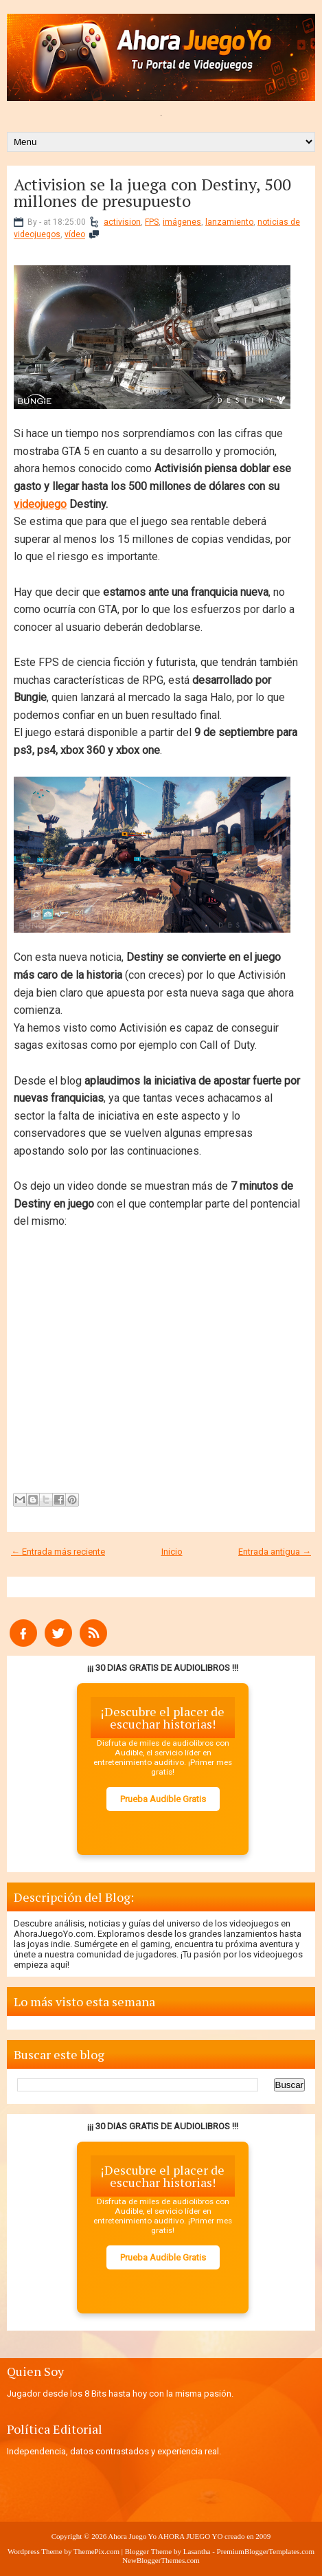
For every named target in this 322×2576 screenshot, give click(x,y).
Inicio (172, 1551)
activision (122, 222)
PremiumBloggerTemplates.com (266, 2551)
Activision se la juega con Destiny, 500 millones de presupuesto (152, 192)
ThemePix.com (96, 2551)
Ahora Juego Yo (132, 2536)
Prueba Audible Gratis (163, 1799)
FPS (152, 222)
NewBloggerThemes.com (161, 2560)
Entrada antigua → (274, 1551)
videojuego (40, 504)
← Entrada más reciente (58, 1551)
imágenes (182, 222)
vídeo (75, 234)
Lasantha (197, 2551)
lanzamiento (229, 222)
